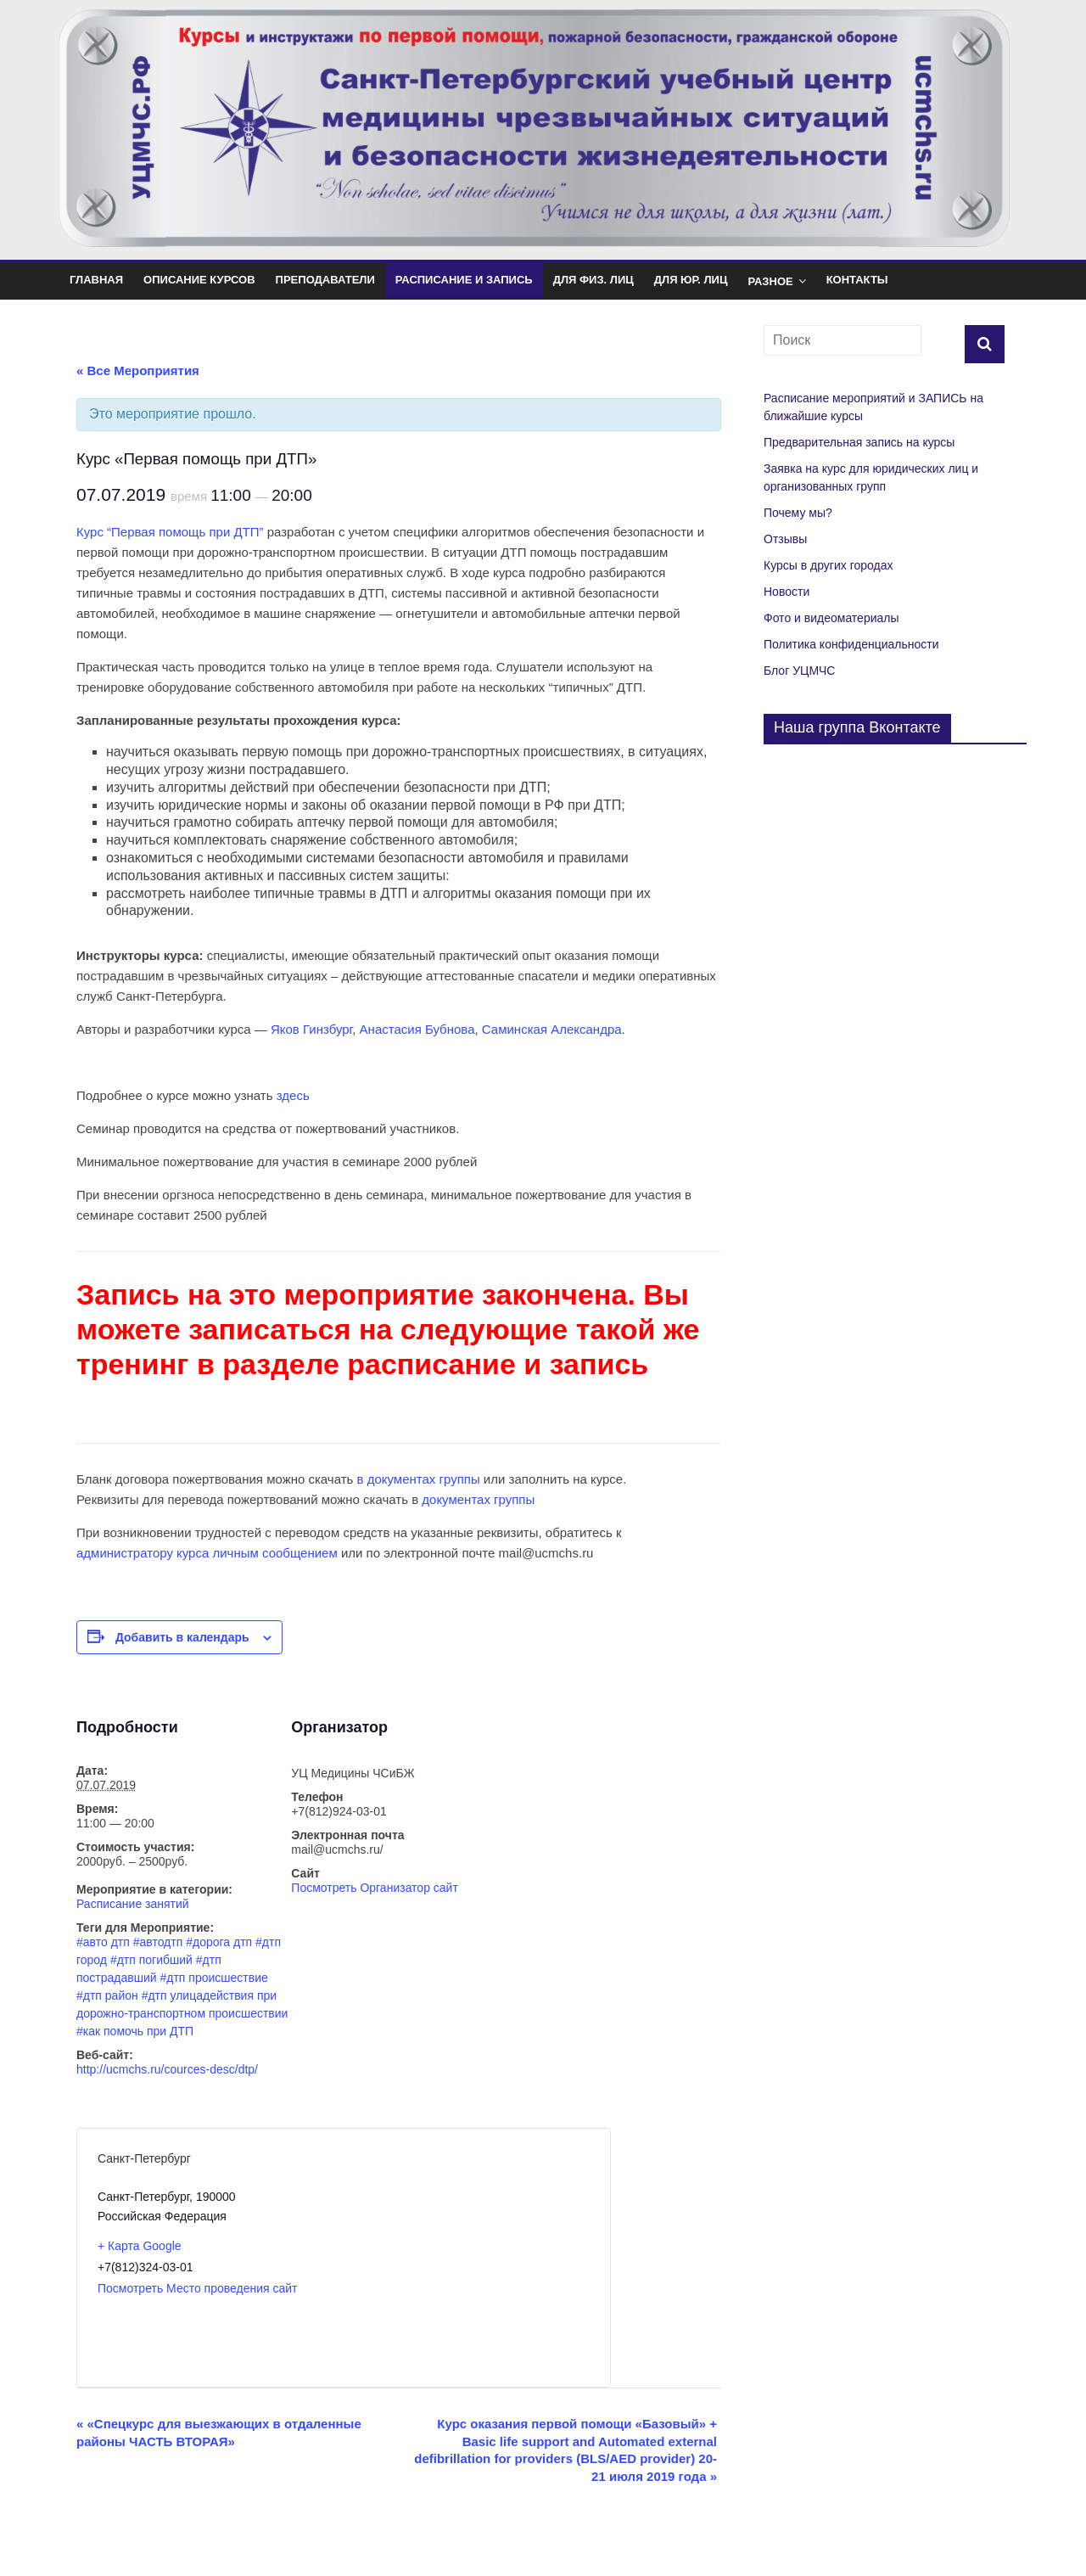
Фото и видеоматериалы (831, 618)
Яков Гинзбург (311, 1029)
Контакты (857, 279)
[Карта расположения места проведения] (466, 2257)
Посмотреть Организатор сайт (374, 1887)
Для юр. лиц (691, 279)
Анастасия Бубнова (417, 1029)
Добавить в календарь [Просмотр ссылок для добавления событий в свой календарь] (182, 1637)
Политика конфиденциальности (851, 644)
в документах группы (418, 1479)
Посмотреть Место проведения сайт (198, 2288)
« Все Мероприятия (137, 370)
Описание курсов (199, 279)
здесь (293, 1095)
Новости (786, 591)
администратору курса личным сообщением (207, 1553)
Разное (769, 281)
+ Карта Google (140, 2246)
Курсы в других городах (828, 565)
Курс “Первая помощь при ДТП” (170, 532)
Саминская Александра (552, 1029)
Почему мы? (798, 512)
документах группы (478, 1499)
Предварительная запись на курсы (859, 442)
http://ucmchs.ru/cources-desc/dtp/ (167, 2069)
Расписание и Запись (464, 279)
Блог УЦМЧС (799, 670)
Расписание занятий (132, 1904)
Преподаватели (325, 279)
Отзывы (785, 539)
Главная (96, 279)
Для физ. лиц (593, 279)
